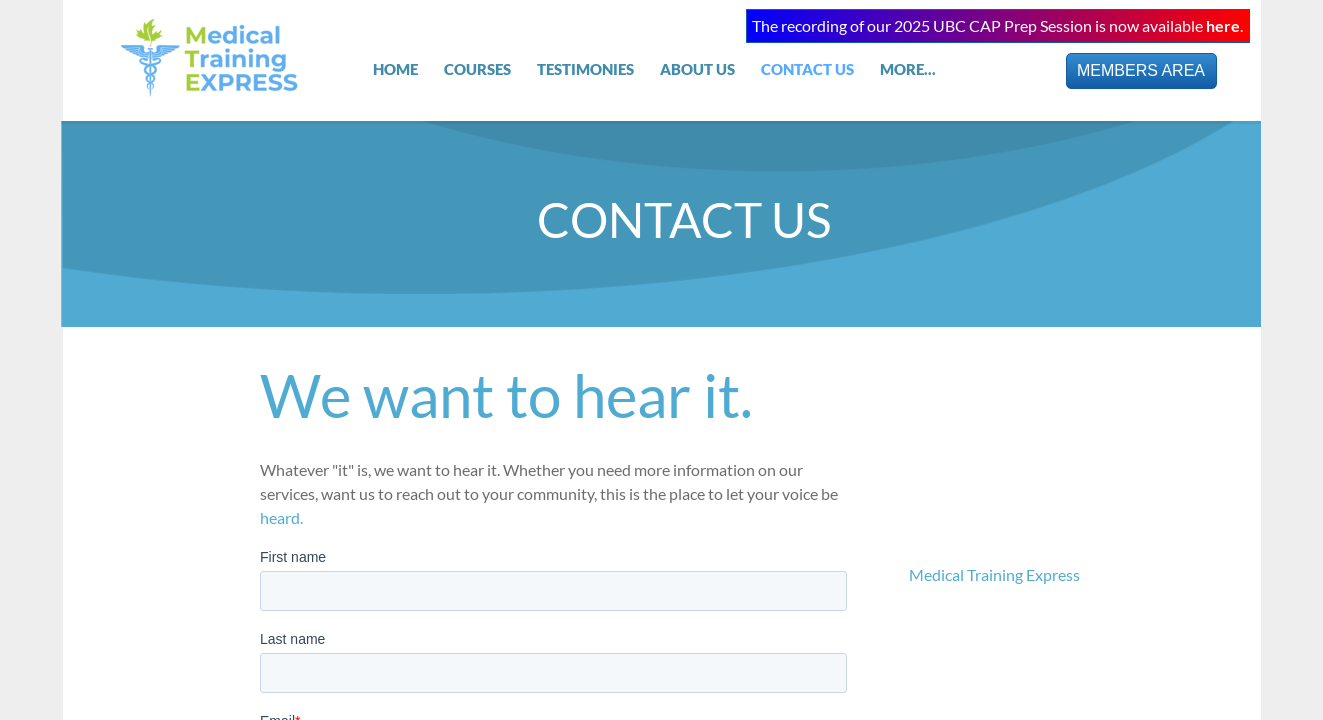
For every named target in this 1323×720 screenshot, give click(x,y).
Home (395, 69)
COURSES (477, 69)
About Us (697, 69)
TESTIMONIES (585, 69)
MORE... (908, 69)
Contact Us (807, 69)
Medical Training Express (994, 574)
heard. (283, 517)
